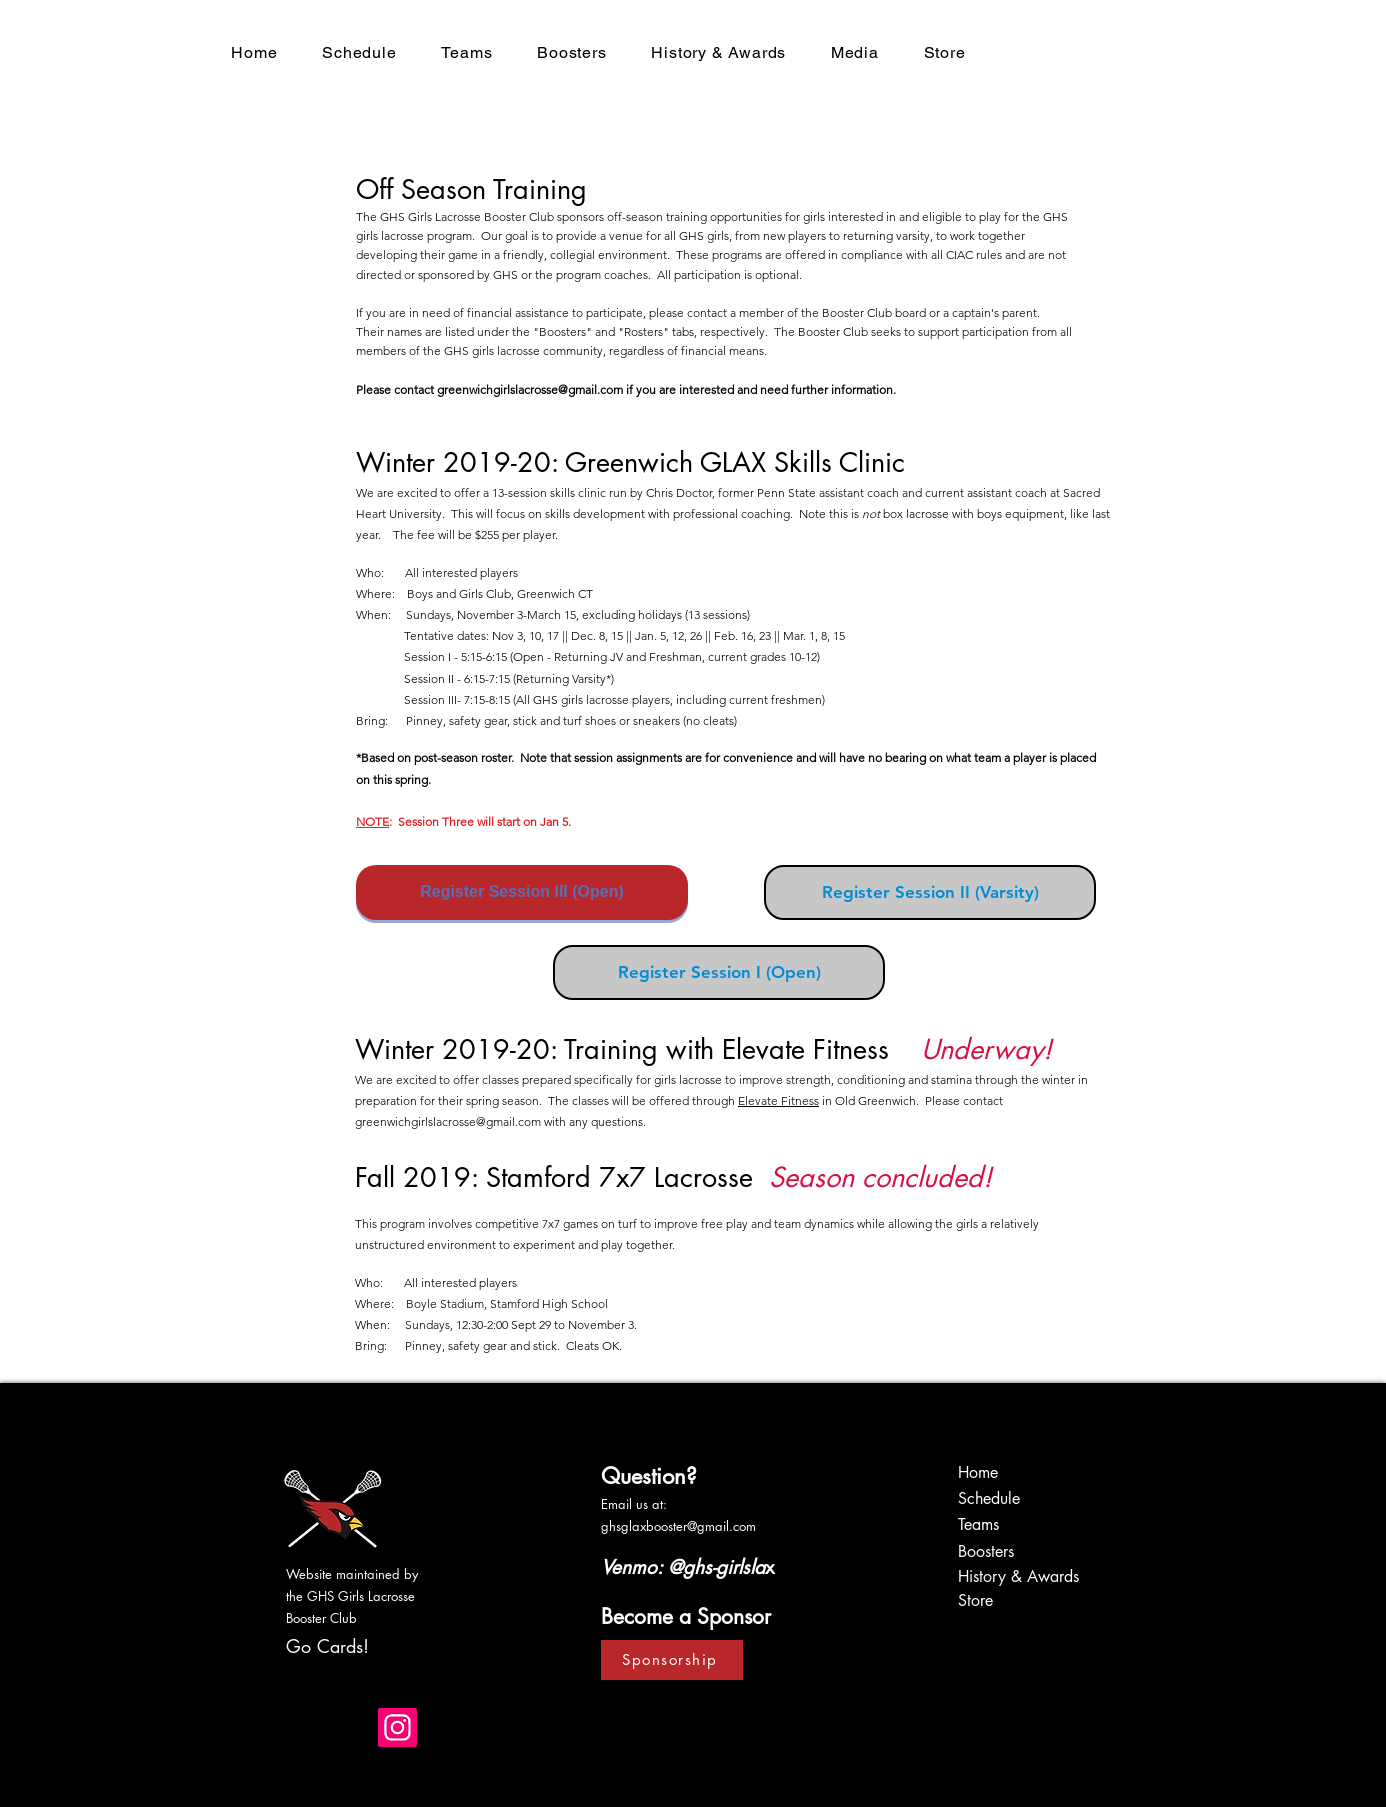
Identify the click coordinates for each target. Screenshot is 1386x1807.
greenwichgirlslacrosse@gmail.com (530, 389)
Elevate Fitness (778, 1100)
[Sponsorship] (672, 1660)
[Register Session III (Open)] (522, 892)
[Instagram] (397, 1727)
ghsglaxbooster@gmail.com (678, 1526)
